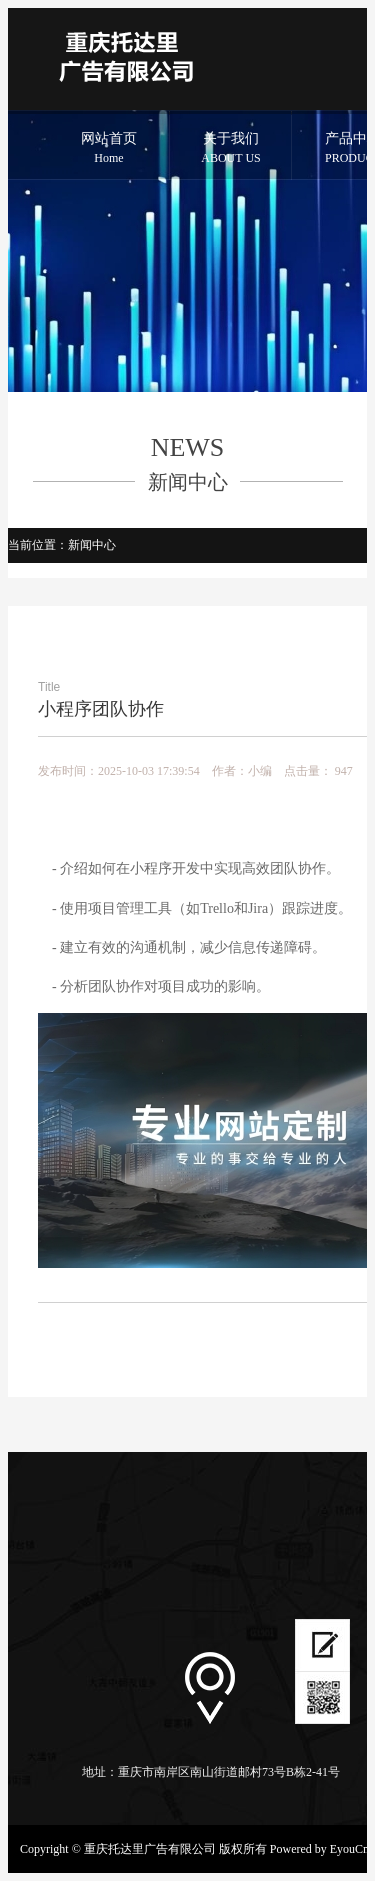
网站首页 (109, 149)
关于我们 (231, 149)
